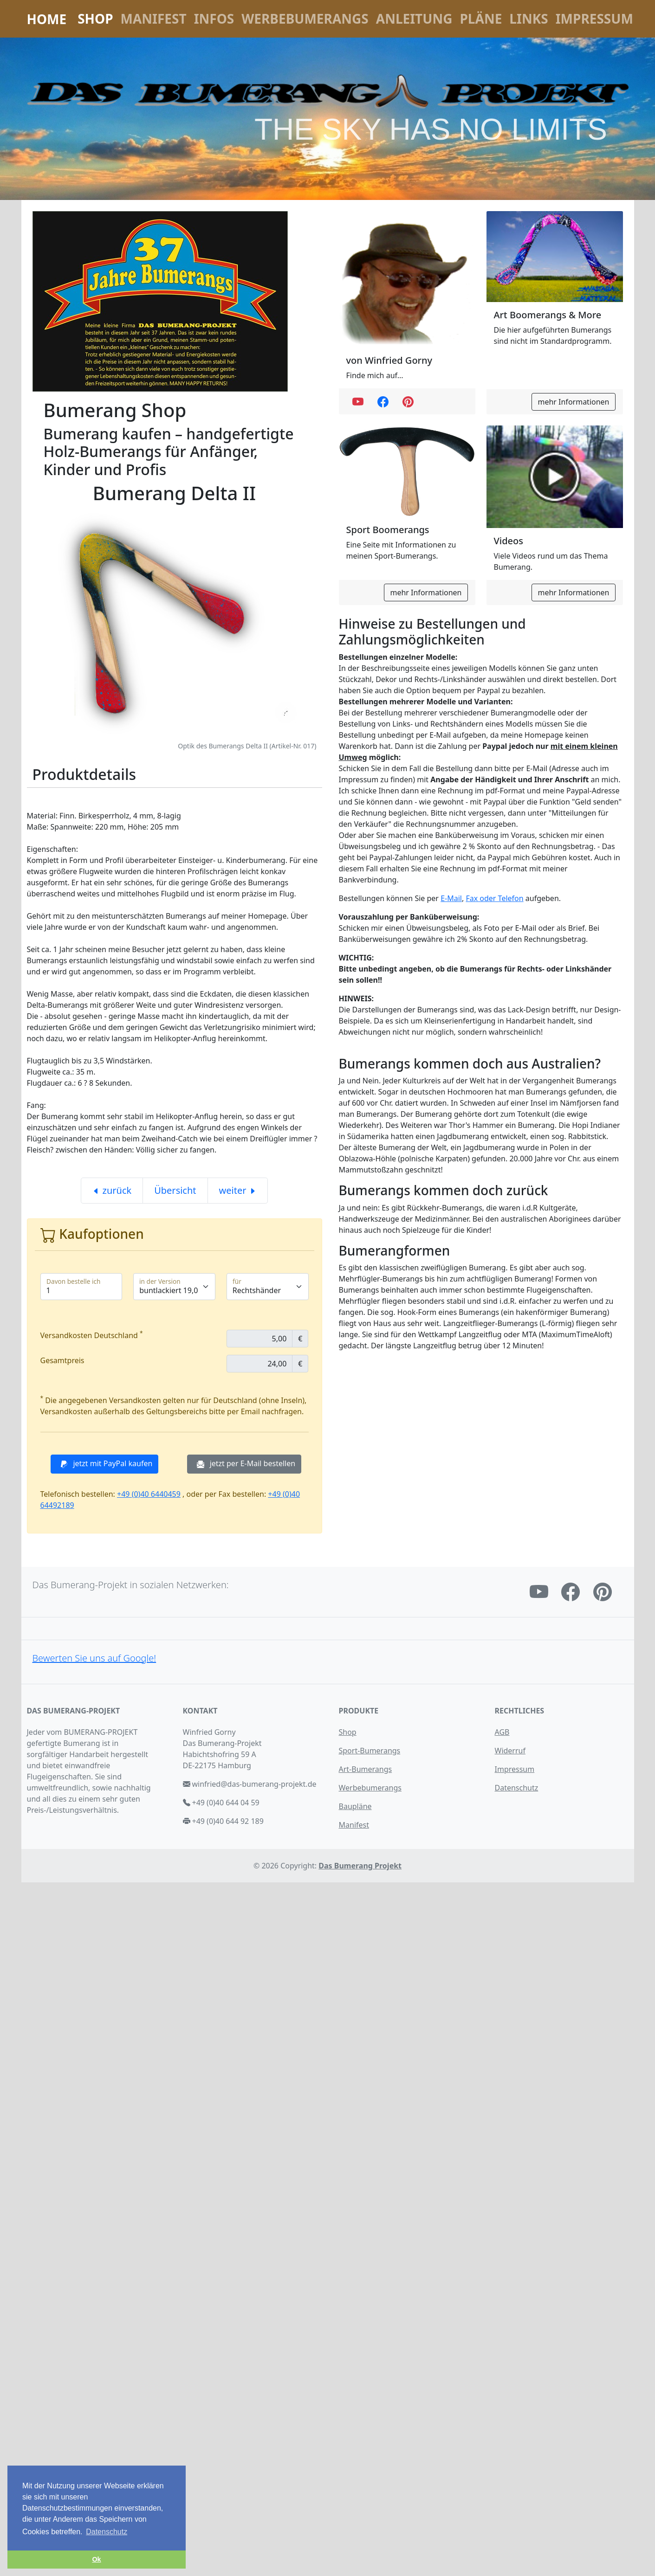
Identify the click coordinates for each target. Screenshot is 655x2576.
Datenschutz (516, 1788)
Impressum (594, 18)
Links (528, 18)
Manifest (154, 18)
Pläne (481, 18)
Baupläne (355, 1806)
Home (47, 19)
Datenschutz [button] (106, 2532)
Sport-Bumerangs (370, 1750)
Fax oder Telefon (494, 898)
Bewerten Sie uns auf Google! (94, 1658)
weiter (237, 1190)
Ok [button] (96, 2559)
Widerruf (510, 1750)
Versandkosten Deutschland (91, 1335)
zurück (111, 1190)
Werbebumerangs (305, 18)
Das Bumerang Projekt (360, 1866)
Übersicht (175, 1190)
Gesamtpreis (62, 1360)
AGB (502, 1732)
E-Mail (451, 898)
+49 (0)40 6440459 (149, 1494)
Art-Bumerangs (365, 1769)
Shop (95, 18)
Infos (214, 18)
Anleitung (414, 18)
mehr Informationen (573, 402)
